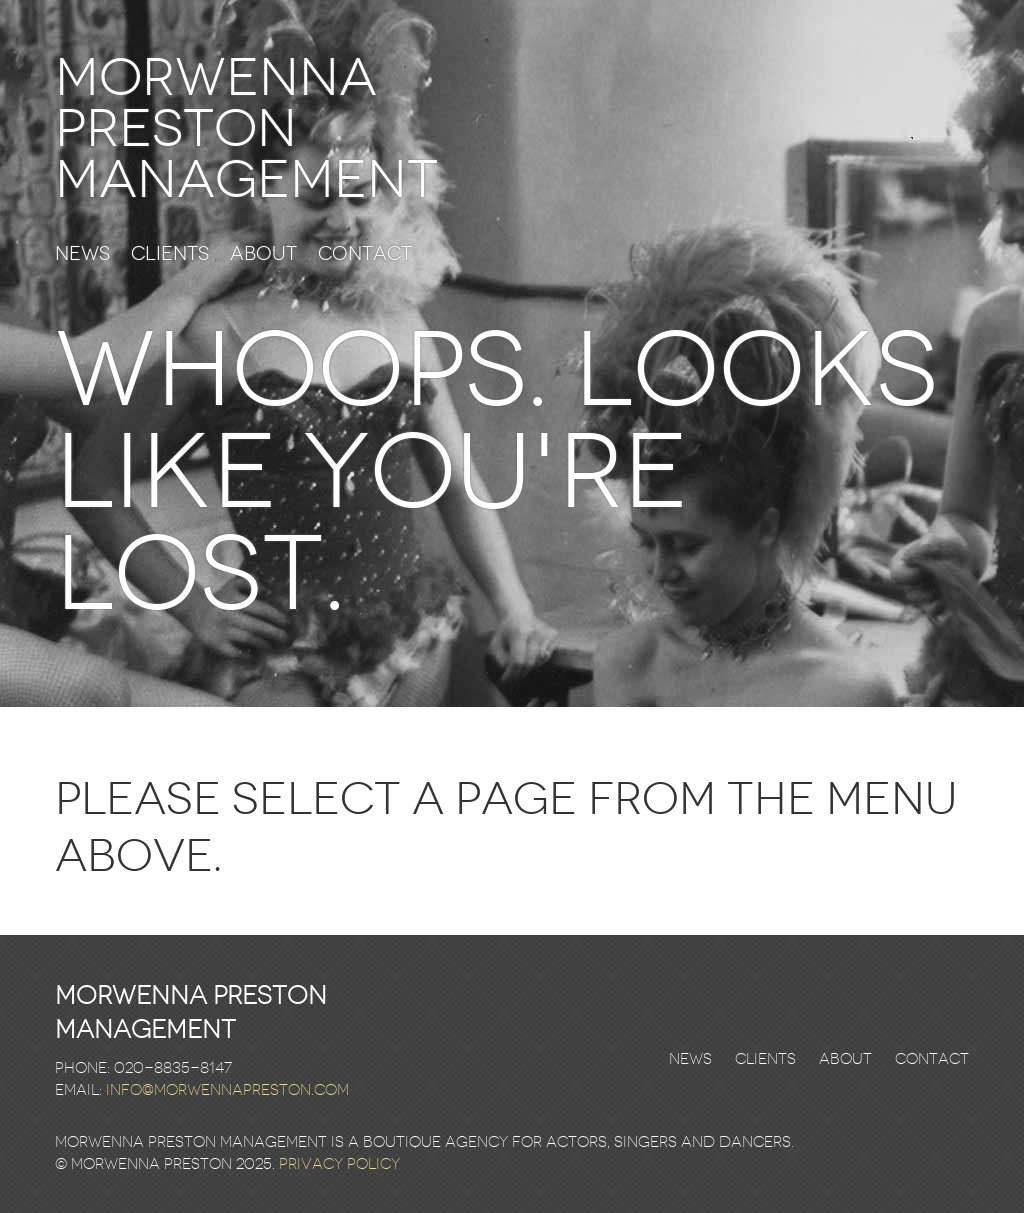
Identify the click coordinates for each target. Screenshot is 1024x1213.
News (82, 254)
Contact (365, 254)
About (263, 254)
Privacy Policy (339, 1164)
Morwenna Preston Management (246, 128)
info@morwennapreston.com (227, 1090)
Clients (170, 254)
